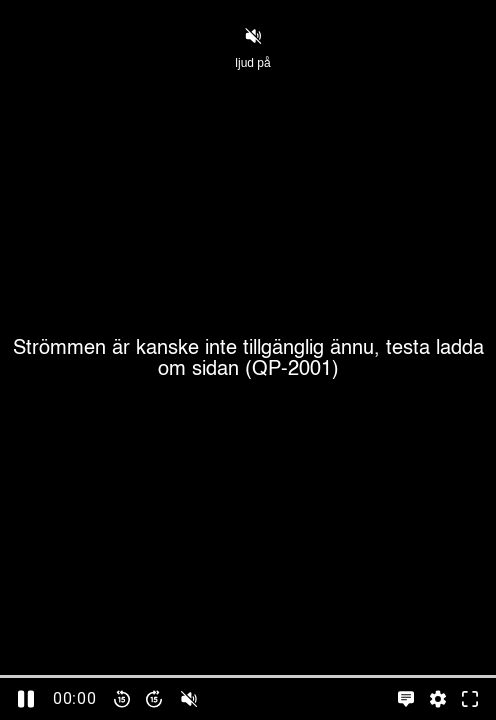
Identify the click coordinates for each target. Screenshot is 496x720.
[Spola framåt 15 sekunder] (154, 699)
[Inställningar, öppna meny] (438, 699)
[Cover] (248, 360)
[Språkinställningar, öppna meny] (406, 699)
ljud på (252, 47)
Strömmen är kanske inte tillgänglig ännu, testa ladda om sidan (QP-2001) (248, 359)
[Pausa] (26, 699)
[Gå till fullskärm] (470, 699)
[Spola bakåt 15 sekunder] (122, 699)
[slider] (248, 676)
